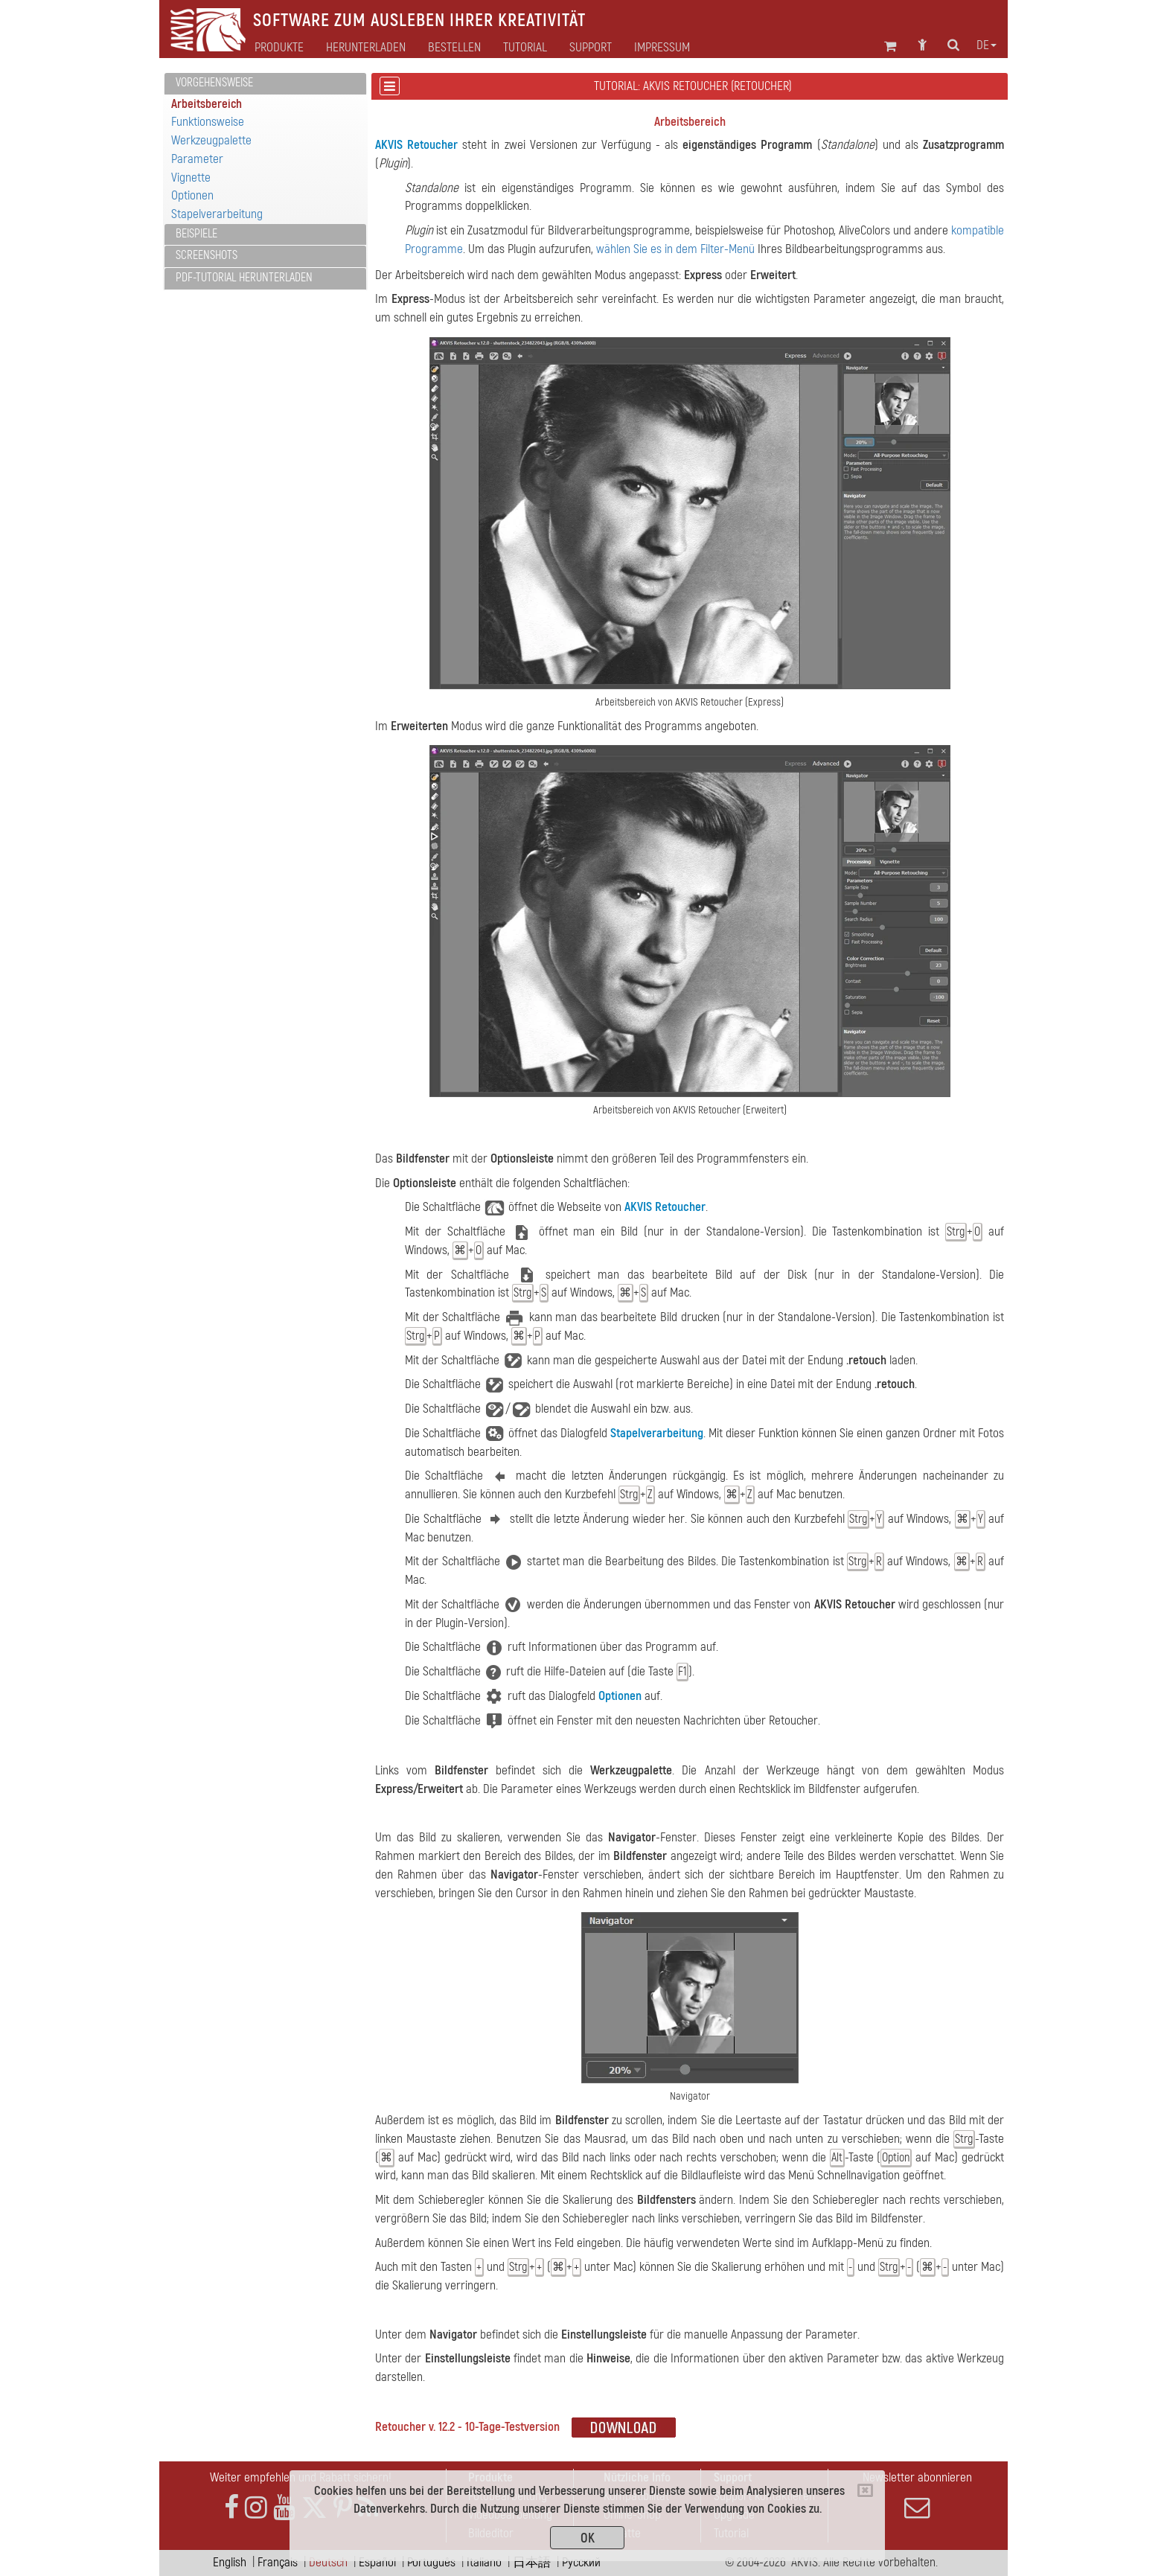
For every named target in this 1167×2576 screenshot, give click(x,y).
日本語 (532, 2562)
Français (278, 2562)
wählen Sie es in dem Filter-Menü (675, 249)
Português (431, 2562)
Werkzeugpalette (211, 140)
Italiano (484, 2562)
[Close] (865, 2490)
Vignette (191, 177)
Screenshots (206, 255)
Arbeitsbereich (206, 104)
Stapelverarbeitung (217, 214)
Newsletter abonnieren (917, 2495)
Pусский (581, 2562)
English (229, 2562)
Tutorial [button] (525, 47)
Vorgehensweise (214, 82)
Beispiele (196, 233)
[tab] (265, 84)
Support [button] (590, 47)
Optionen (192, 195)
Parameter (197, 159)
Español (377, 2562)
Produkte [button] (279, 47)
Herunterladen (366, 47)
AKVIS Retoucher (416, 145)
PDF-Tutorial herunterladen (244, 277)
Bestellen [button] (454, 47)
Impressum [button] (662, 47)
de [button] (986, 45)
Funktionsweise (207, 122)
